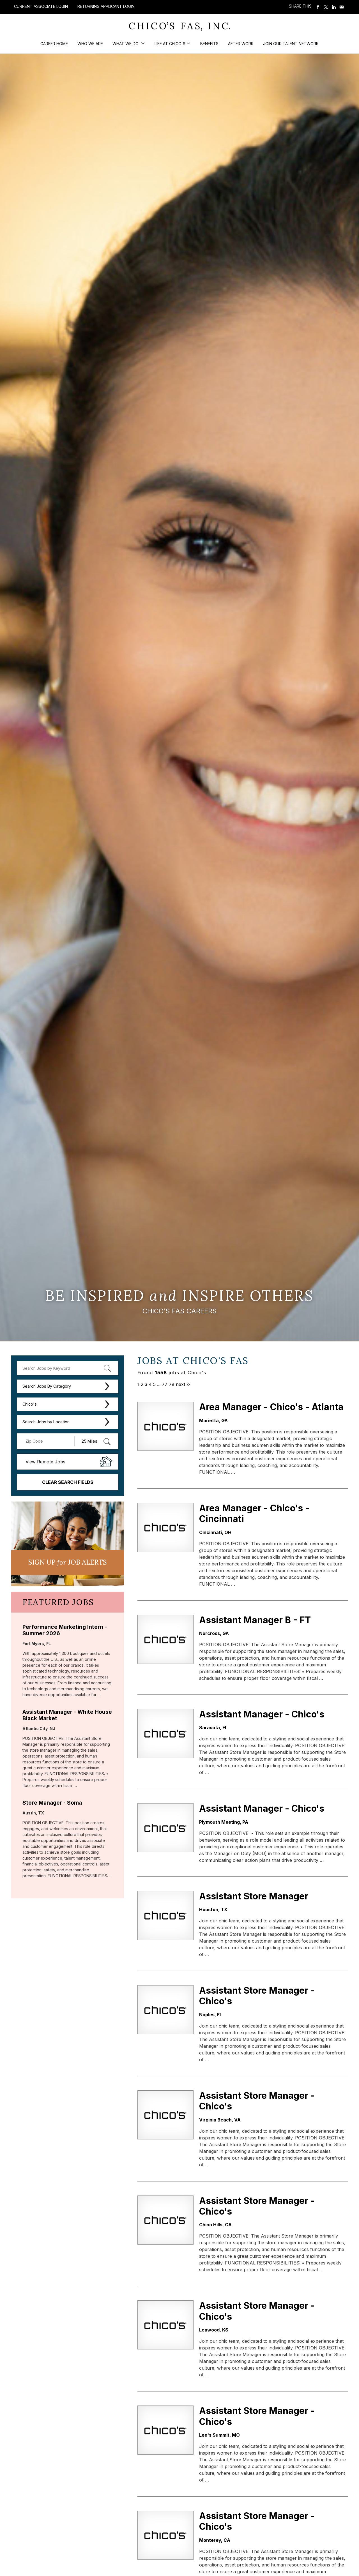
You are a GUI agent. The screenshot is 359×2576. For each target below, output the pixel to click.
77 (164, 1384)
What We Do (126, 43)
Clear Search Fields (67, 1482)
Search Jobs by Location (46, 1421)
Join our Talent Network (291, 43)
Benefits (209, 43)
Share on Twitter (325, 7)
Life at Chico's (170, 43)
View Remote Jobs (45, 1462)
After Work (241, 43)
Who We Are (90, 43)
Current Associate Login (41, 6)
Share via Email (341, 7)
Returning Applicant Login (106, 6)
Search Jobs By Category (46, 1386)
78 (171, 1384)
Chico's (29, 1404)
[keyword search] (67, 1368)
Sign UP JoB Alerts (67, 1562)
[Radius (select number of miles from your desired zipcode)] (93, 1441)
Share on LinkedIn (333, 7)
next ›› (183, 1384)
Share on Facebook (318, 7)
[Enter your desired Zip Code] (49, 1441)
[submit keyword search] (107, 1368)
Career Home (54, 43)
